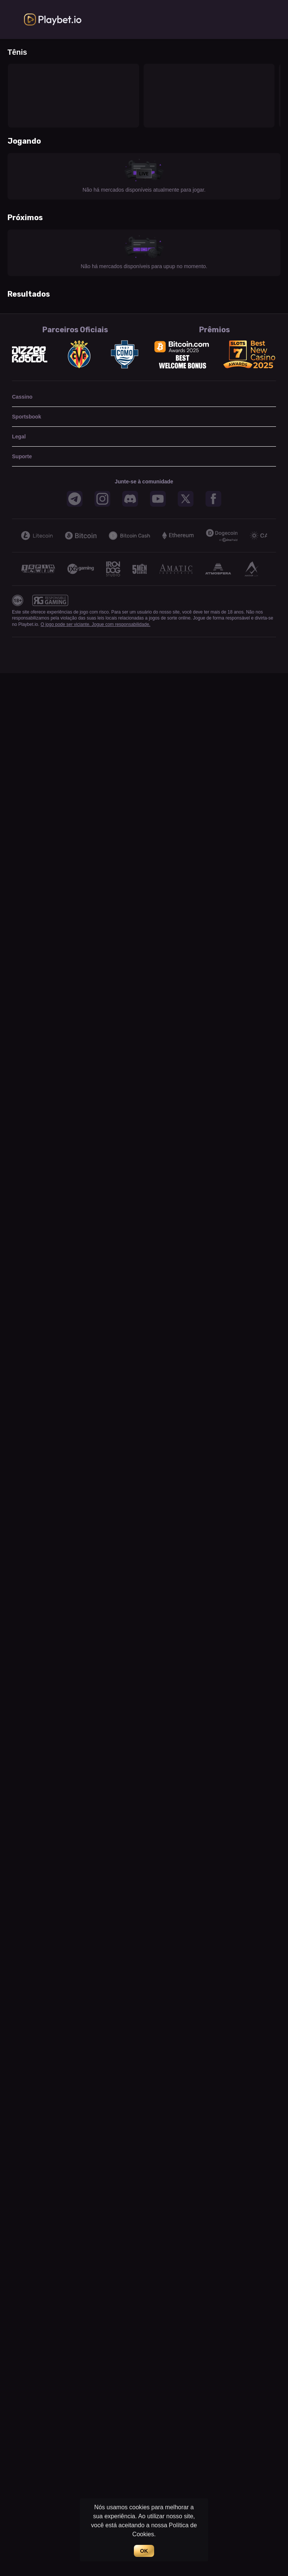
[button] (74, 499)
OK (144, 2551)
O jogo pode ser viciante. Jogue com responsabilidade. (95, 624)
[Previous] (16, 535)
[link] (53, 20)
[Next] (271, 535)
